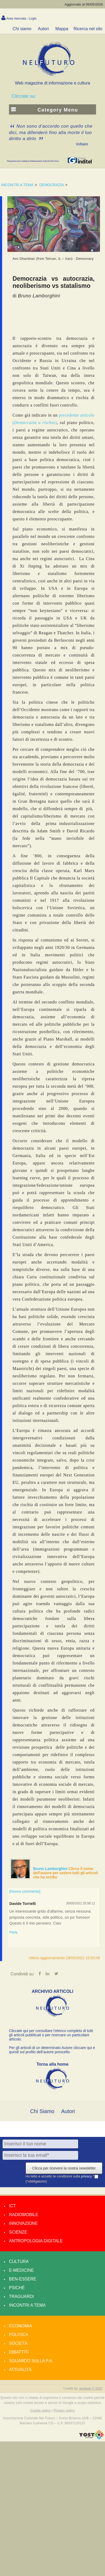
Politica (18, 2334)
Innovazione (23, 2223)
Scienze (18, 2232)
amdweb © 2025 (90, 2388)
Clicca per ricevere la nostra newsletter (64, 2168)
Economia (20, 2326)
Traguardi (21, 2296)
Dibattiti (18, 2352)
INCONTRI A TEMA (17, 185)
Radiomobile (23, 2214)
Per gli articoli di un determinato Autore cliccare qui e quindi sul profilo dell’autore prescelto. (52, 2050)
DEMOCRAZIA (51, 185)
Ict (12, 2206)
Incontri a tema (27, 2305)
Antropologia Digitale (36, 2241)
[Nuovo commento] (25, 1891)
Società (18, 2343)
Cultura (18, 2261)
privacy (87, 2176)
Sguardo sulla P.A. (31, 2361)
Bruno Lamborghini (51, 1869)
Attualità (20, 2369)
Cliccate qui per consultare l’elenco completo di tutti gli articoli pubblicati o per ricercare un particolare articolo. (51, 2035)
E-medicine (21, 2270)
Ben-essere (22, 2279)
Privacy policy (64, 2410)
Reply (13, 1932)
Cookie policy (40, 2410)
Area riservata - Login (21, 18)
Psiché (17, 2287)
